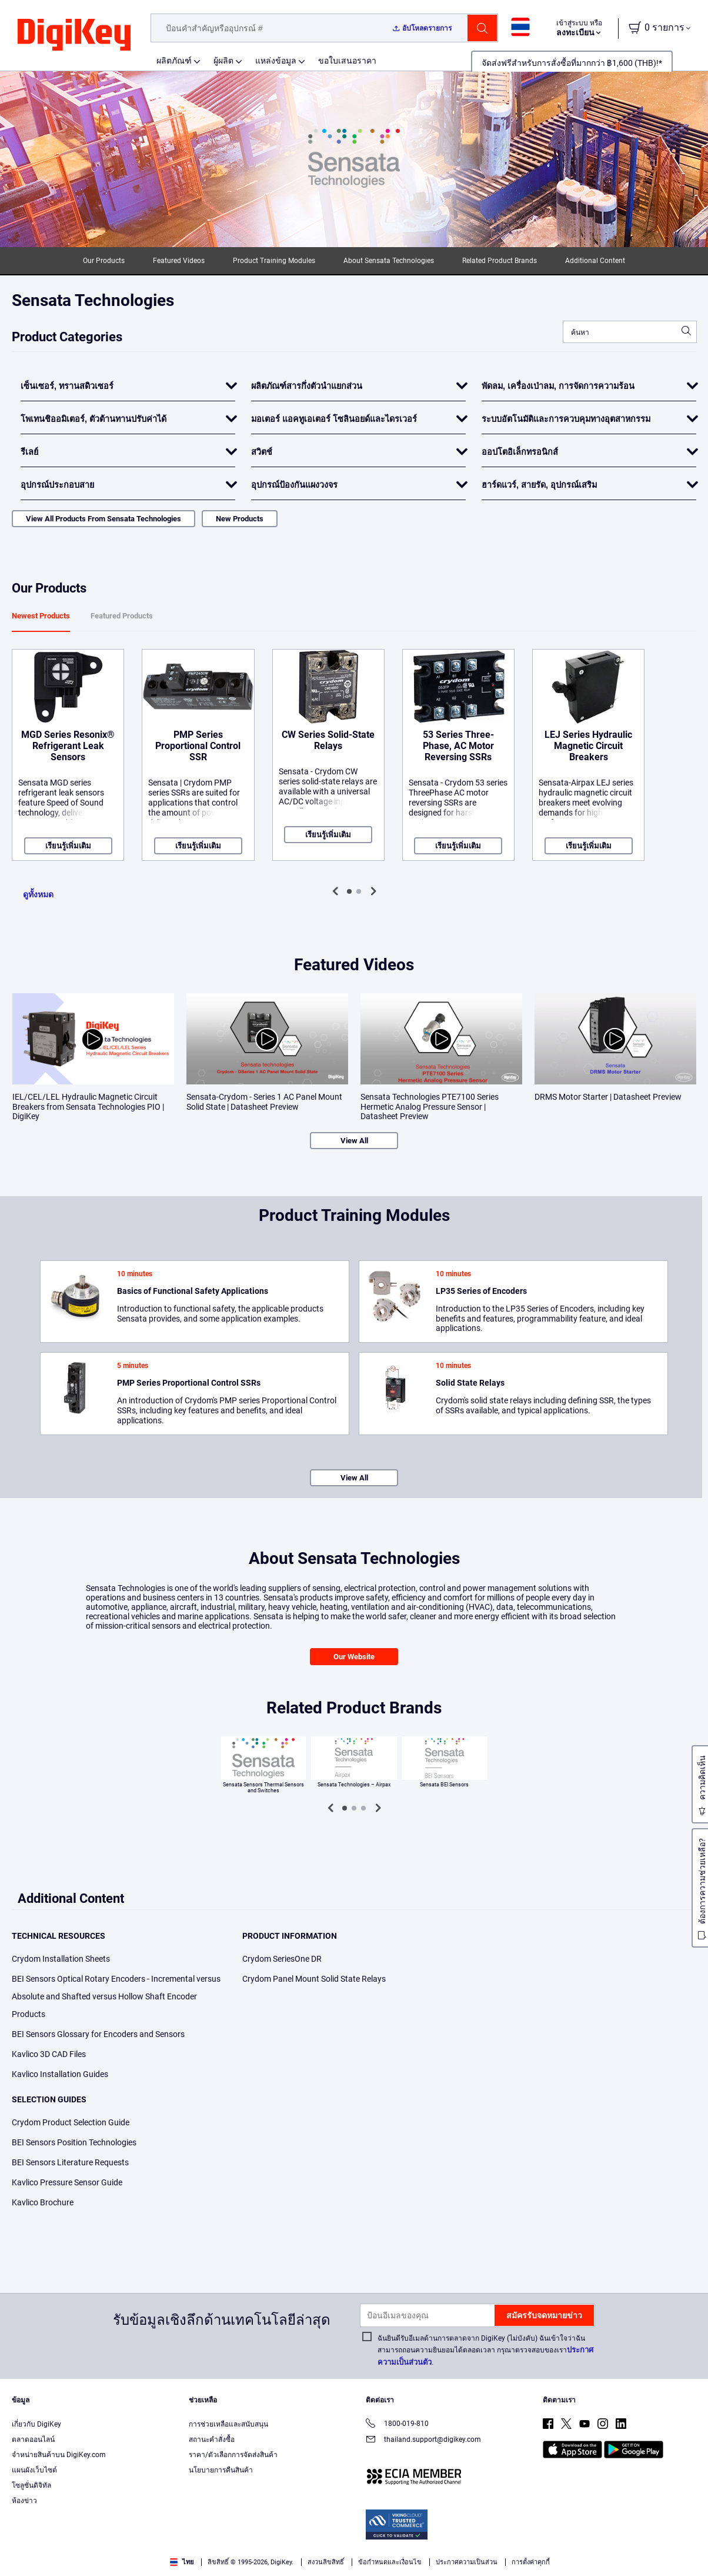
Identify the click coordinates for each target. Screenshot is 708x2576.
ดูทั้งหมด (38, 894)
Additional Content (595, 261)
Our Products (104, 261)
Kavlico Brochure (43, 2202)
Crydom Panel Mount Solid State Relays (314, 1978)
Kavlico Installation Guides (60, 2074)
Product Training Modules (274, 261)
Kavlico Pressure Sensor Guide (67, 2182)
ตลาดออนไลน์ (33, 2439)
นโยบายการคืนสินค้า (221, 2470)
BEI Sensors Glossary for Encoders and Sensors (98, 2034)
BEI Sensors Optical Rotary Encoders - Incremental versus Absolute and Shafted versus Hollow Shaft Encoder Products (116, 1996)
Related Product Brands (499, 261)
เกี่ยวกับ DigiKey (36, 2424)
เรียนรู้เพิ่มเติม (68, 845)
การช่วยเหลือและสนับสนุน (228, 2424)
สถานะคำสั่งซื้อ (212, 2439)
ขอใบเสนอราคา (347, 60)
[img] (74, 35)
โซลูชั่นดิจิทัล (31, 2485)
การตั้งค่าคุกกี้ (531, 2562)
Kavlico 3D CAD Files (49, 2054)
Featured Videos (179, 261)
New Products (239, 518)
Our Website (354, 1656)
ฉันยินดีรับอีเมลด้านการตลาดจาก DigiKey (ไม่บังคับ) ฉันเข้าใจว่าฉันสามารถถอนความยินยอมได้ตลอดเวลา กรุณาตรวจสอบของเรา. (485, 2350)
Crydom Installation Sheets (61, 1958)
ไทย (181, 2562)
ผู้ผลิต (223, 60)
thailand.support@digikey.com (423, 2440)
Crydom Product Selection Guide (70, 2122)
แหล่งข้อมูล (275, 60)
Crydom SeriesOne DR (282, 1958)
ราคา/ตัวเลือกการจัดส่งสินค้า (233, 2455)
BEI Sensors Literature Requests (70, 2162)
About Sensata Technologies (388, 261)
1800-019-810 (397, 2424)
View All (354, 1140)
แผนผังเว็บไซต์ (34, 2470)
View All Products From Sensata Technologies (103, 518)
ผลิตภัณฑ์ (174, 60)
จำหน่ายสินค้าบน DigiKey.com (59, 2455)
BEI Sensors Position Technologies (74, 2142)
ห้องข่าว (24, 2501)
